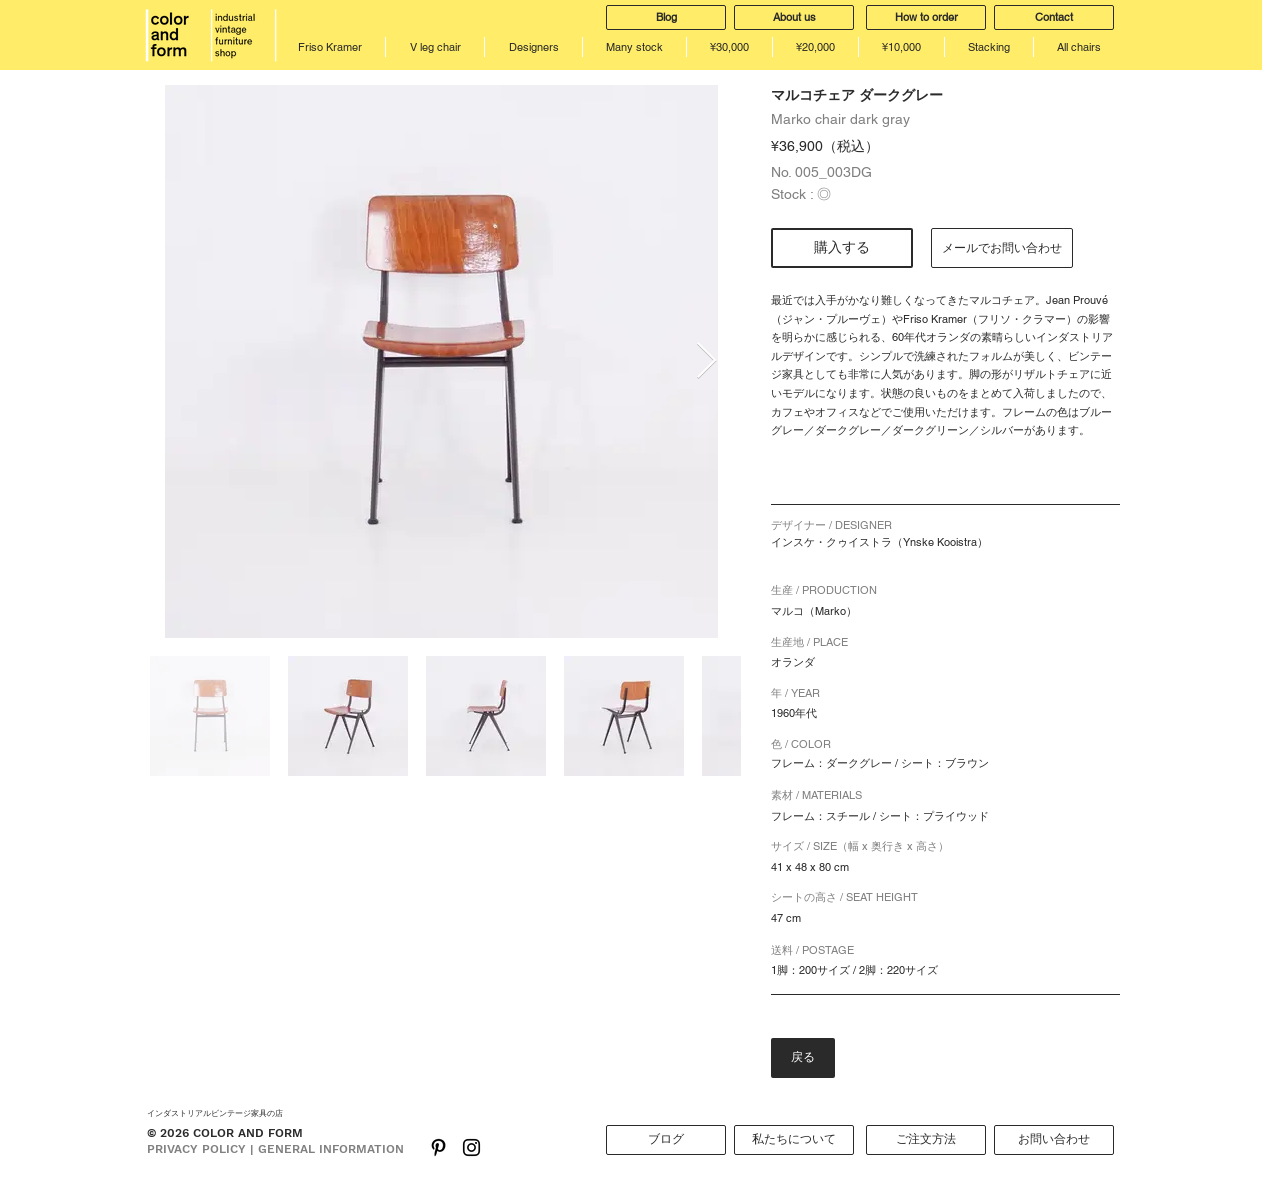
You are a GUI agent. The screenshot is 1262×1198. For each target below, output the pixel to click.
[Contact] (1054, 17)
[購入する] (842, 248)
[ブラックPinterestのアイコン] (438, 1147)
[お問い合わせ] (1054, 1140)
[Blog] (666, 17)
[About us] (794, 17)
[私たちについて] (794, 1140)
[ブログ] (666, 1140)
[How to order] (926, 17)
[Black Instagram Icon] (471, 1147)
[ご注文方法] (926, 1140)
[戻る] (803, 1058)
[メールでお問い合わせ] (1002, 248)
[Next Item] (706, 361)
